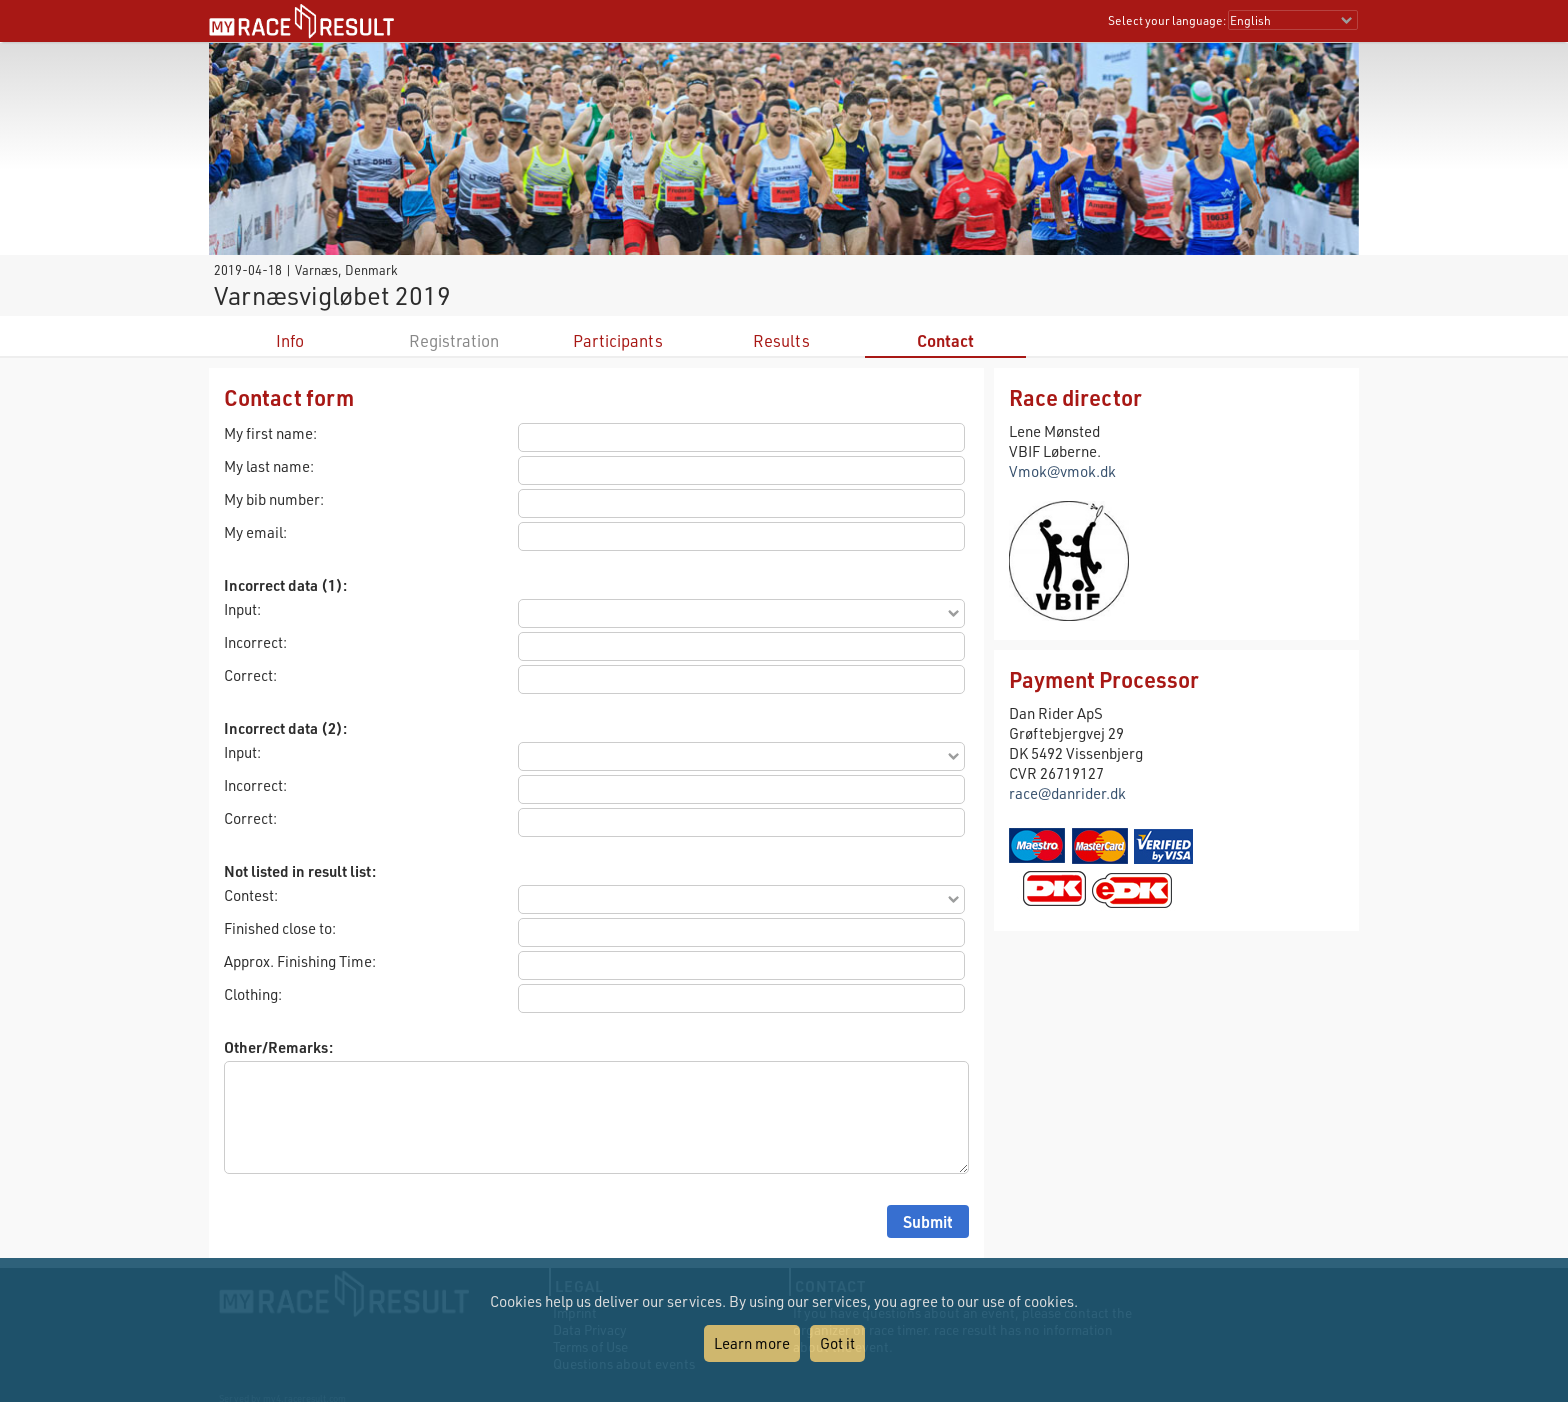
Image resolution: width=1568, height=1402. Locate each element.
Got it (837, 1343)
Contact (945, 340)
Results (781, 340)
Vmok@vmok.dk (1062, 471)
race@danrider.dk (1067, 793)
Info (290, 340)
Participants (618, 340)
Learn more (752, 1343)
